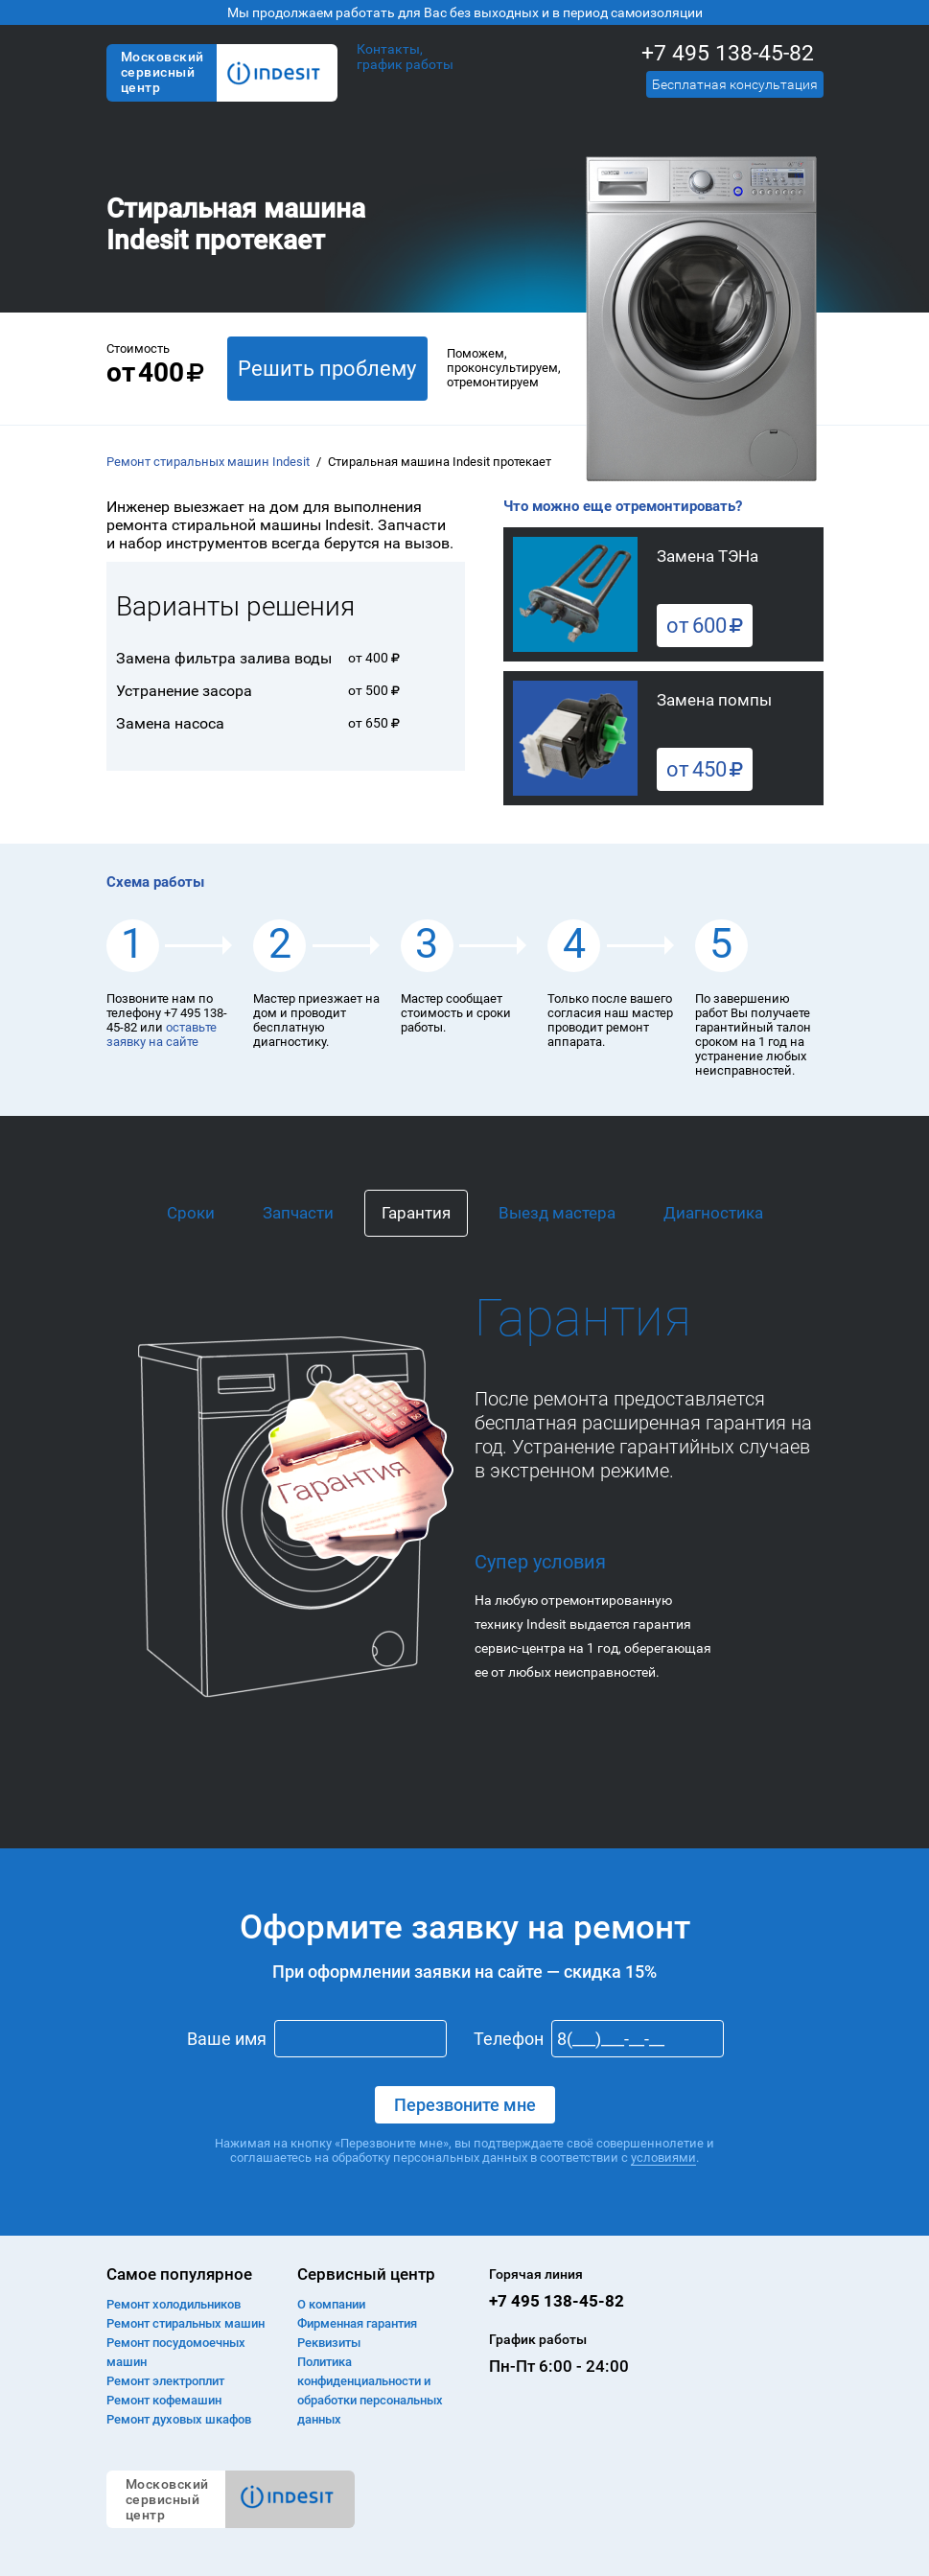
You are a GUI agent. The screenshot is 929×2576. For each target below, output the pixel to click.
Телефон (509, 2039)
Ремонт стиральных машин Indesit (208, 461)
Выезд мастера (557, 1212)
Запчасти (298, 1212)
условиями (663, 2157)
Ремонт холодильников (173, 2304)
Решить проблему (327, 369)
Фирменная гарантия (357, 2323)
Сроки (191, 1212)
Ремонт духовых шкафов (178, 2419)
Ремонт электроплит (165, 2381)
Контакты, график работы (405, 56)
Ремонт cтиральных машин (185, 2323)
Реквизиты (328, 2342)
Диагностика (713, 1212)
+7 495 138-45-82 (727, 53)
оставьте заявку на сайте (161, 1034)
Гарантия (416, 1212)
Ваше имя (227, 2039)
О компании (331, 2304)
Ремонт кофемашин (163, 2400)
